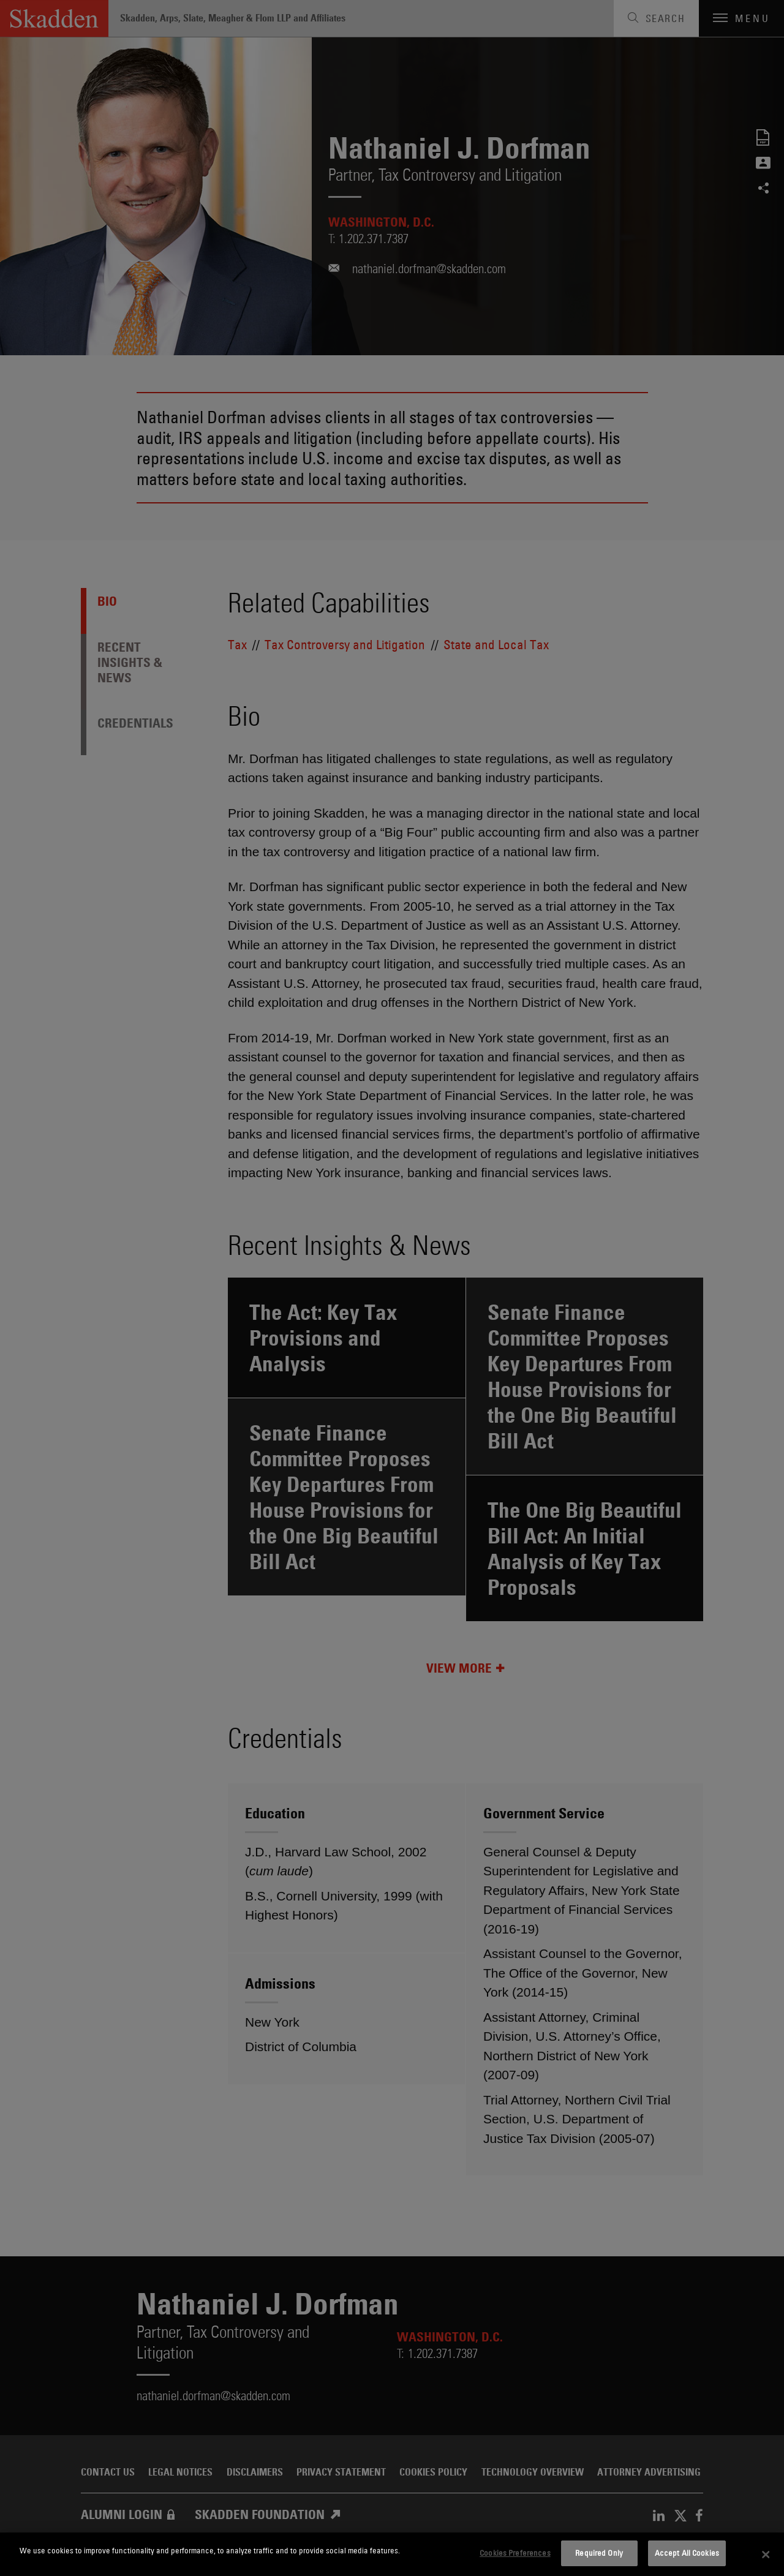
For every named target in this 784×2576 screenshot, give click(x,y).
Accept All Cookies (687, 2553)
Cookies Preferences (515, 2553)
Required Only (599, 2553)
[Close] (765, 2554)
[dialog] (392, 2554)
